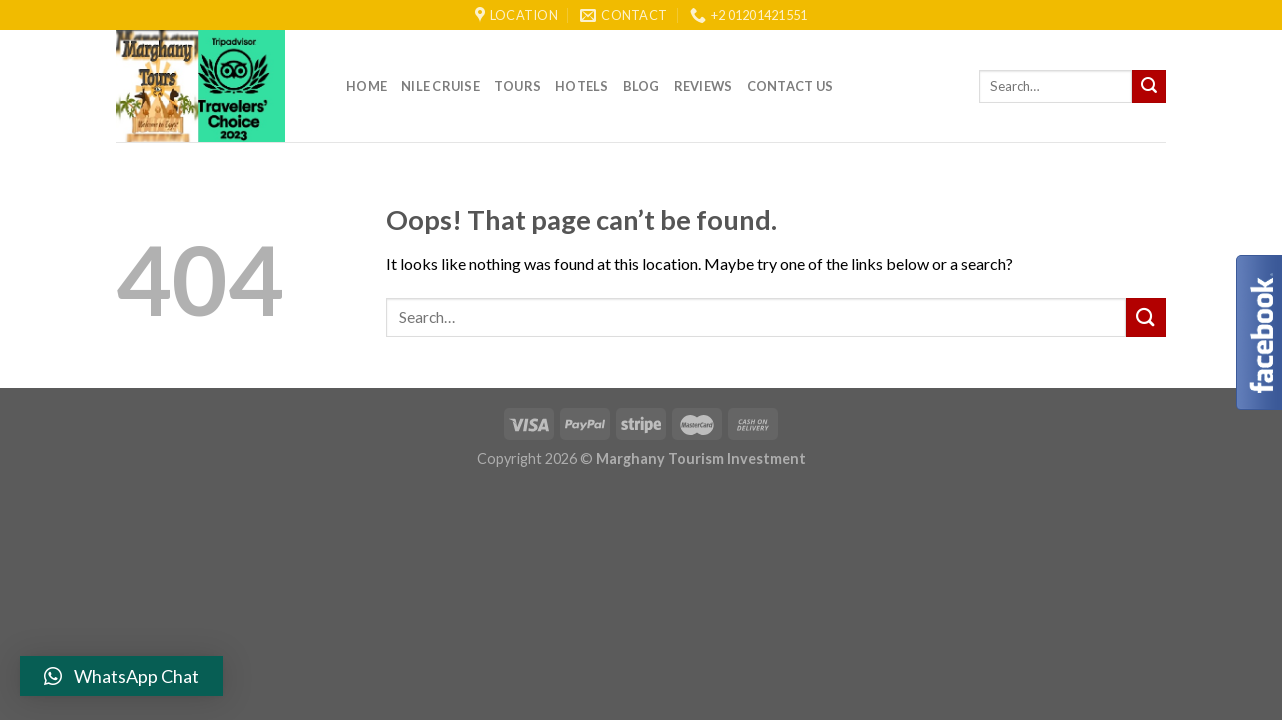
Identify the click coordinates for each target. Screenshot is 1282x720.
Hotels (582, 86)
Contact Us (790, 86)
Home (366, 86)
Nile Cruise (440, 86)
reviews (703, 86)
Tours (517, 86)
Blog (641, 86)
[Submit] (1149, 87)
